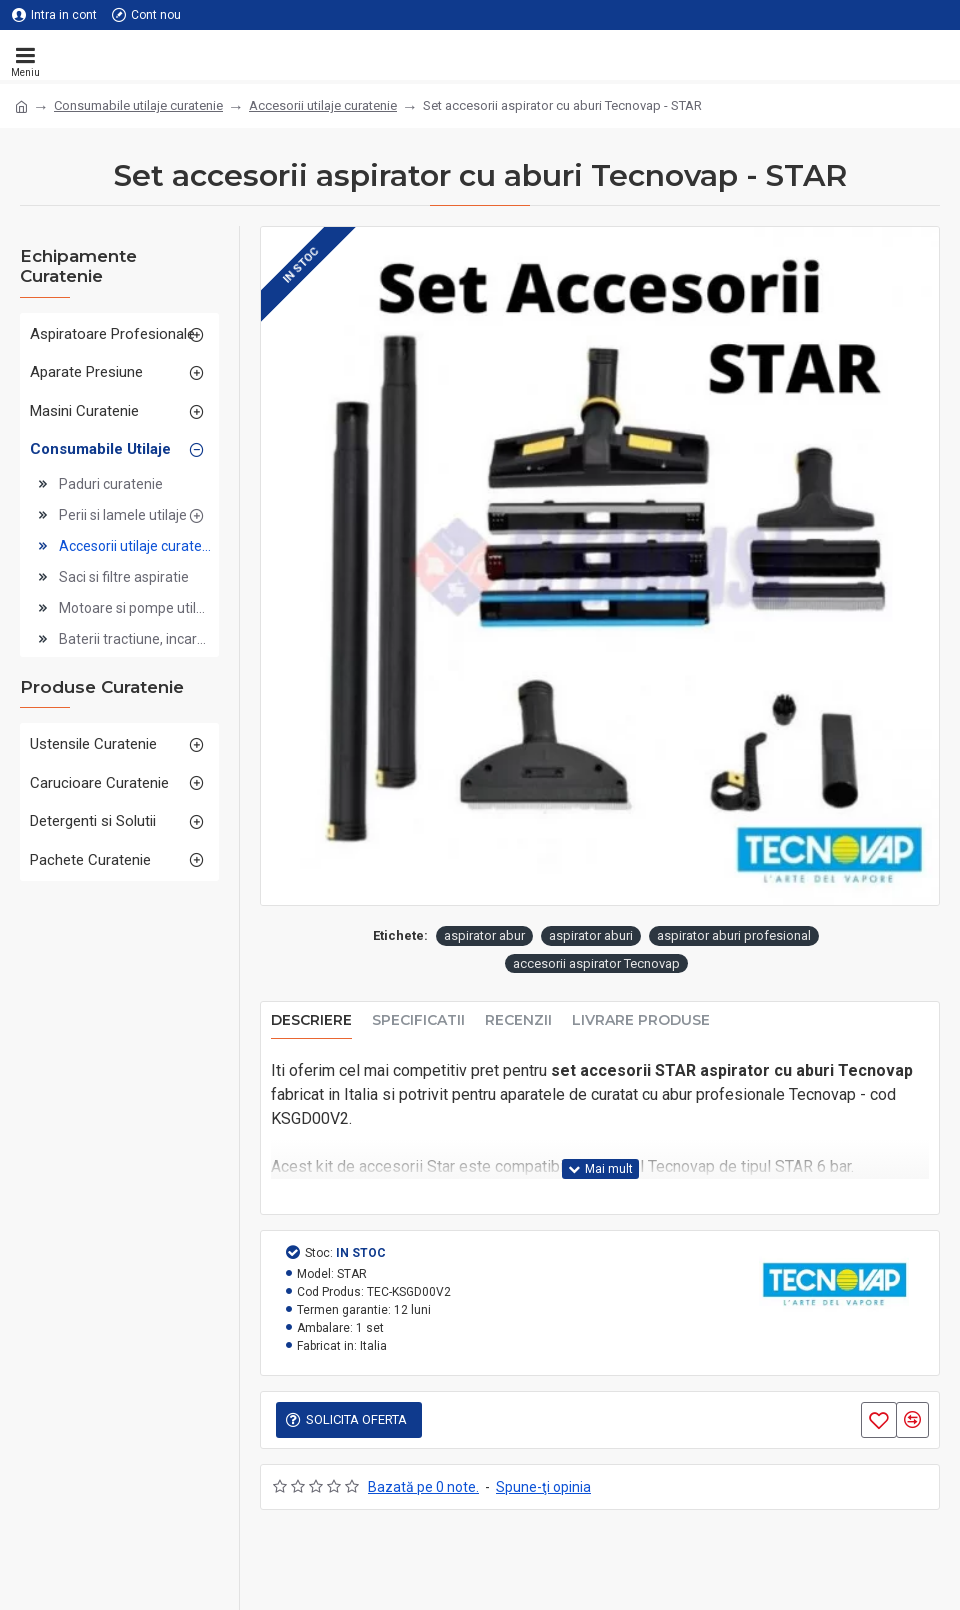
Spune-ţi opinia (543, 1487)
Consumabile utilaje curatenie (138, 105)
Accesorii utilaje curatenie (323, 105)
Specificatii (418, 1020)
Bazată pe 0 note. (423, 1487)
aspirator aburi (591, 935)
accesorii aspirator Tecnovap (596, 963)
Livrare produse (641, 1020)
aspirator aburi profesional (734, 935)
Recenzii (518, 1020)
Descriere (311, 1020)
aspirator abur (484, 935)
